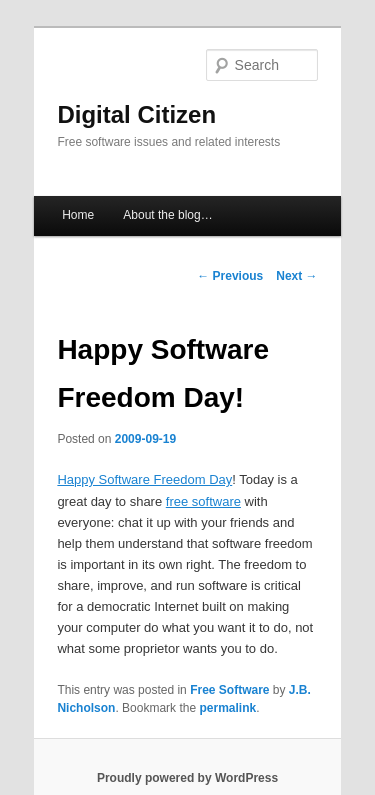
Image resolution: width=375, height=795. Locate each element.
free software (203, 501)
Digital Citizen (136, 114)
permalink (227, 708)
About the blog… (167, 215)
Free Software (229, 690)
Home (78, 215)
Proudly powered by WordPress (187, 778)
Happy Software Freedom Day (144, 479)
